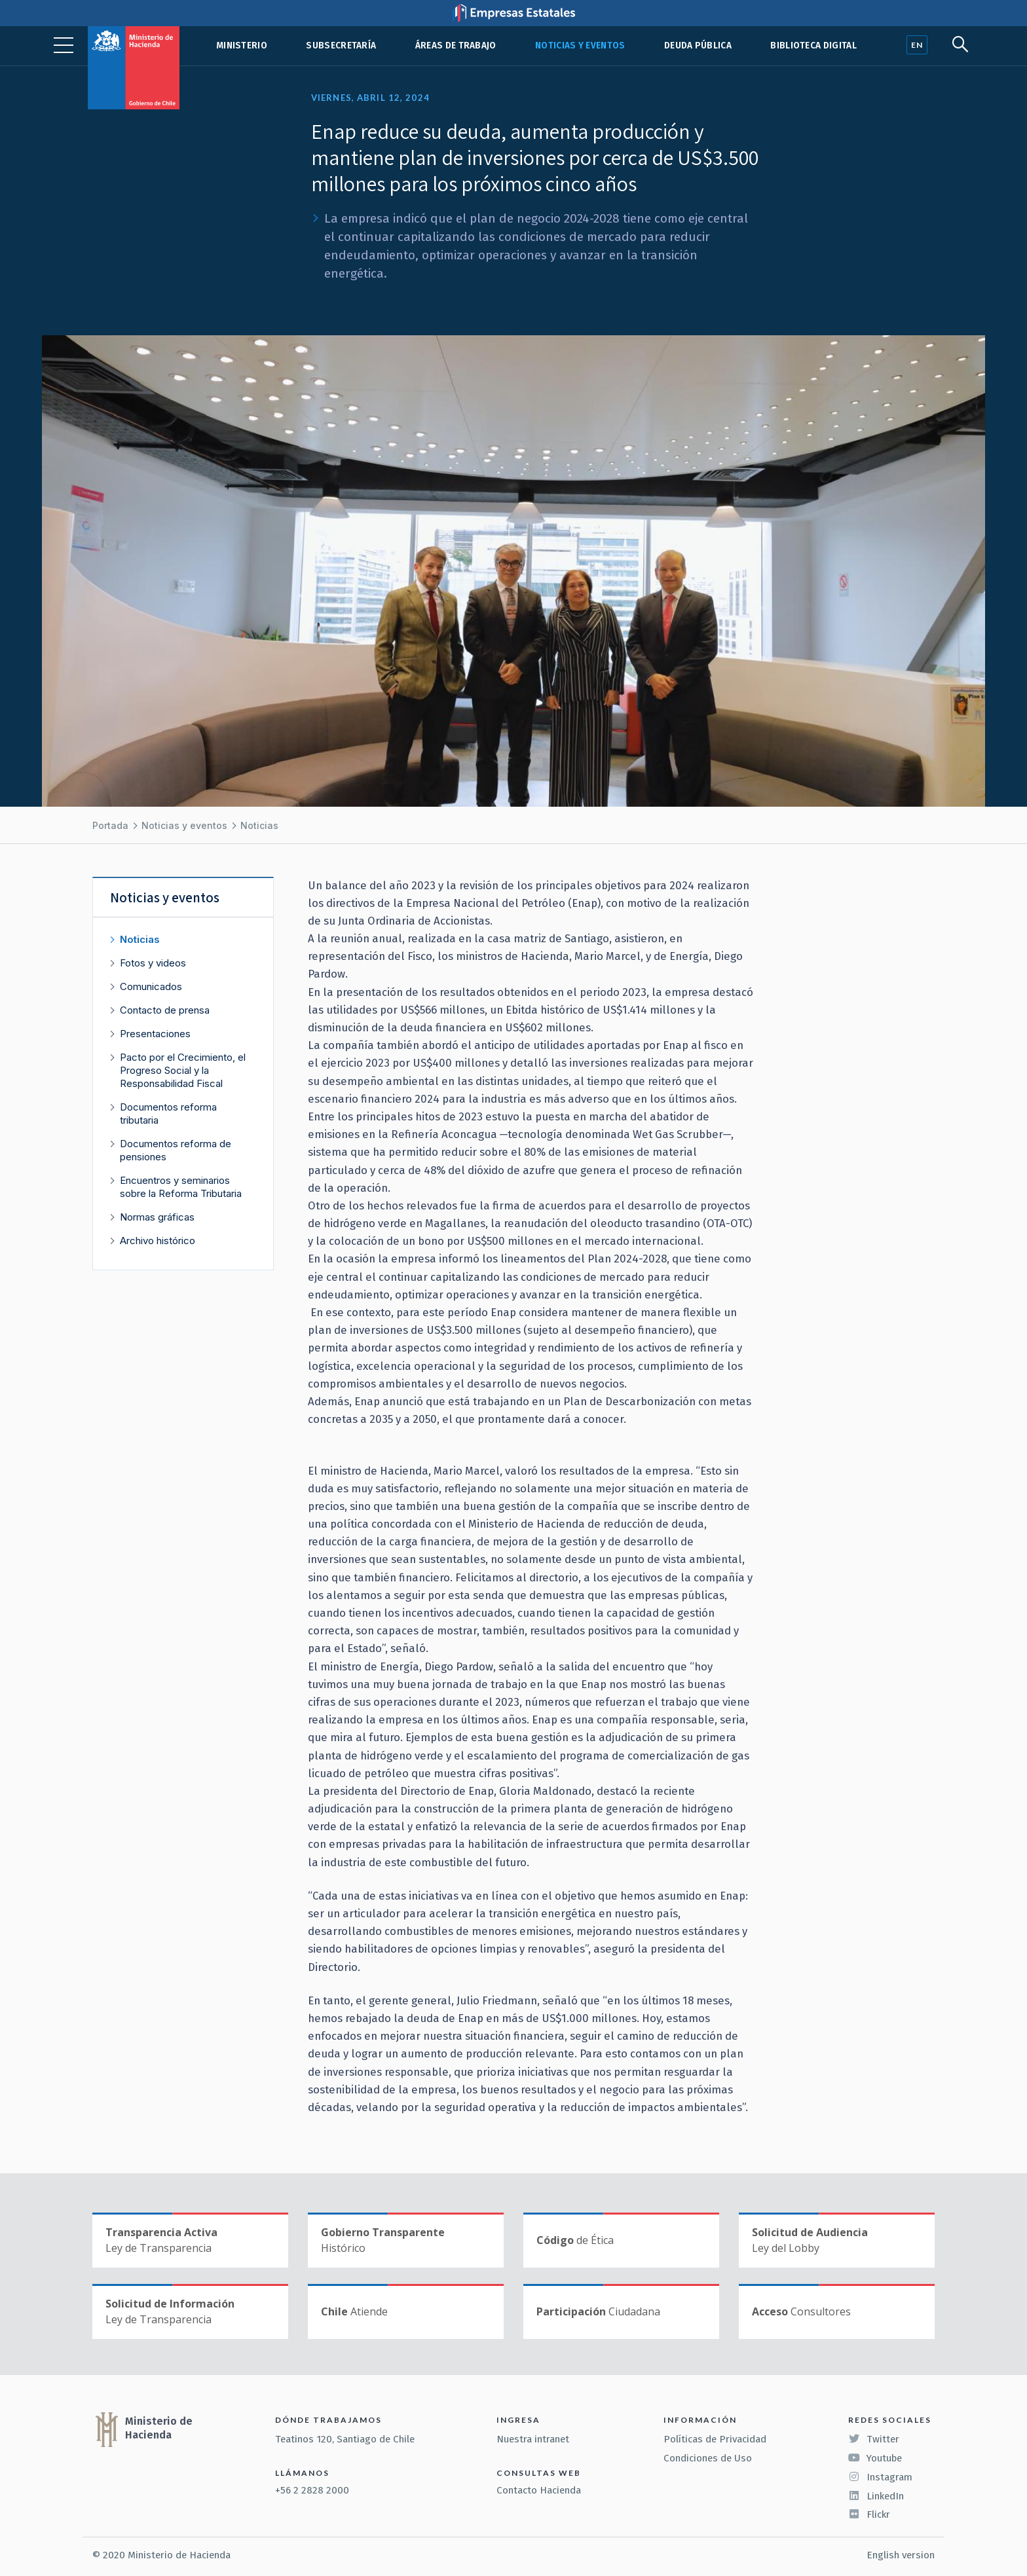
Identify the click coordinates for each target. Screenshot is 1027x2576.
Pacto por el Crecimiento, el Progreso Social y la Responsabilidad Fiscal (183, 1070)
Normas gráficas (157, 1217)
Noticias (259, 825)
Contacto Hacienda (538, 2490)
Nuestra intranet (532, 2439)
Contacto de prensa (165, 1010)
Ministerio (241, 45)
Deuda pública (698, 45)
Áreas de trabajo (455, 45)
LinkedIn (876, 2496)
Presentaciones (155, 1033)
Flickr (869, 2514)
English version (901, 2555)
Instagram (880, 2477)
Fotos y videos (153, 963)
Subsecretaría (341, 45)
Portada (110, 825)
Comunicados (151, 986)
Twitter (873, 2439)
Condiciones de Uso (707, 2458)
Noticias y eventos (580, 45)
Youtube (875, 2458)
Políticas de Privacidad (714, 2439)
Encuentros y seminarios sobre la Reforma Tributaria (181, 1187)
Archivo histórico (157, 1240)
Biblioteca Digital (813, 45)
